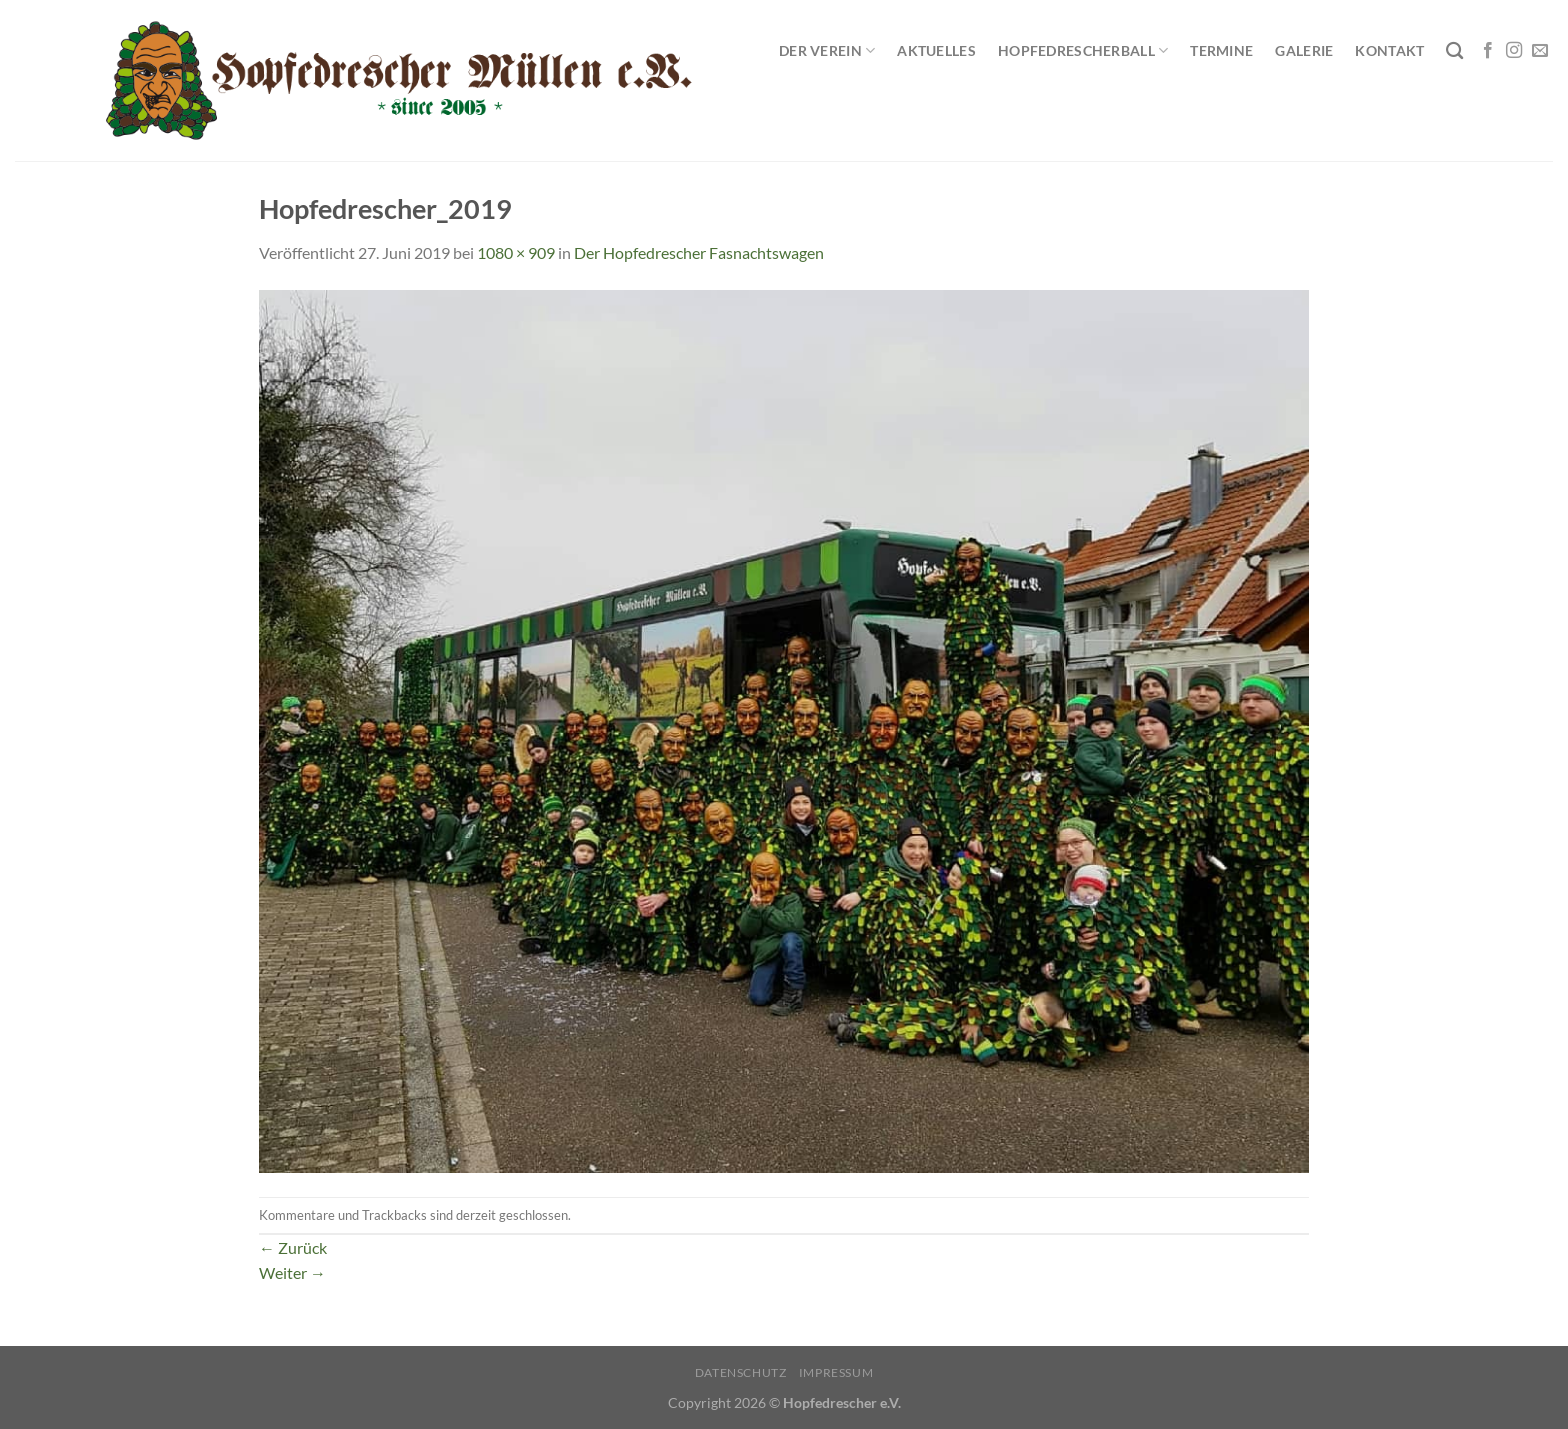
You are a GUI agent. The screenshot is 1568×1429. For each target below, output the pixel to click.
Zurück (293, 1247)
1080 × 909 (516, 252)
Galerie (1304, 50)
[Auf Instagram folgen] (1514, 51)
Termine (1221, 50)
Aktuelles (936, 50)
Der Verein (827, 50)
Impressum (836, 1372)
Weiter (292, 1272)
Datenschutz (741, 1372)
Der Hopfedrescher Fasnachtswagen (699, 252)
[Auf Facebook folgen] (1488, 51)
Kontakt (1389, 50)
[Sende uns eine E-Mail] (1540, 51)
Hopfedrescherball (1083, 50)
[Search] (1454, 51)
